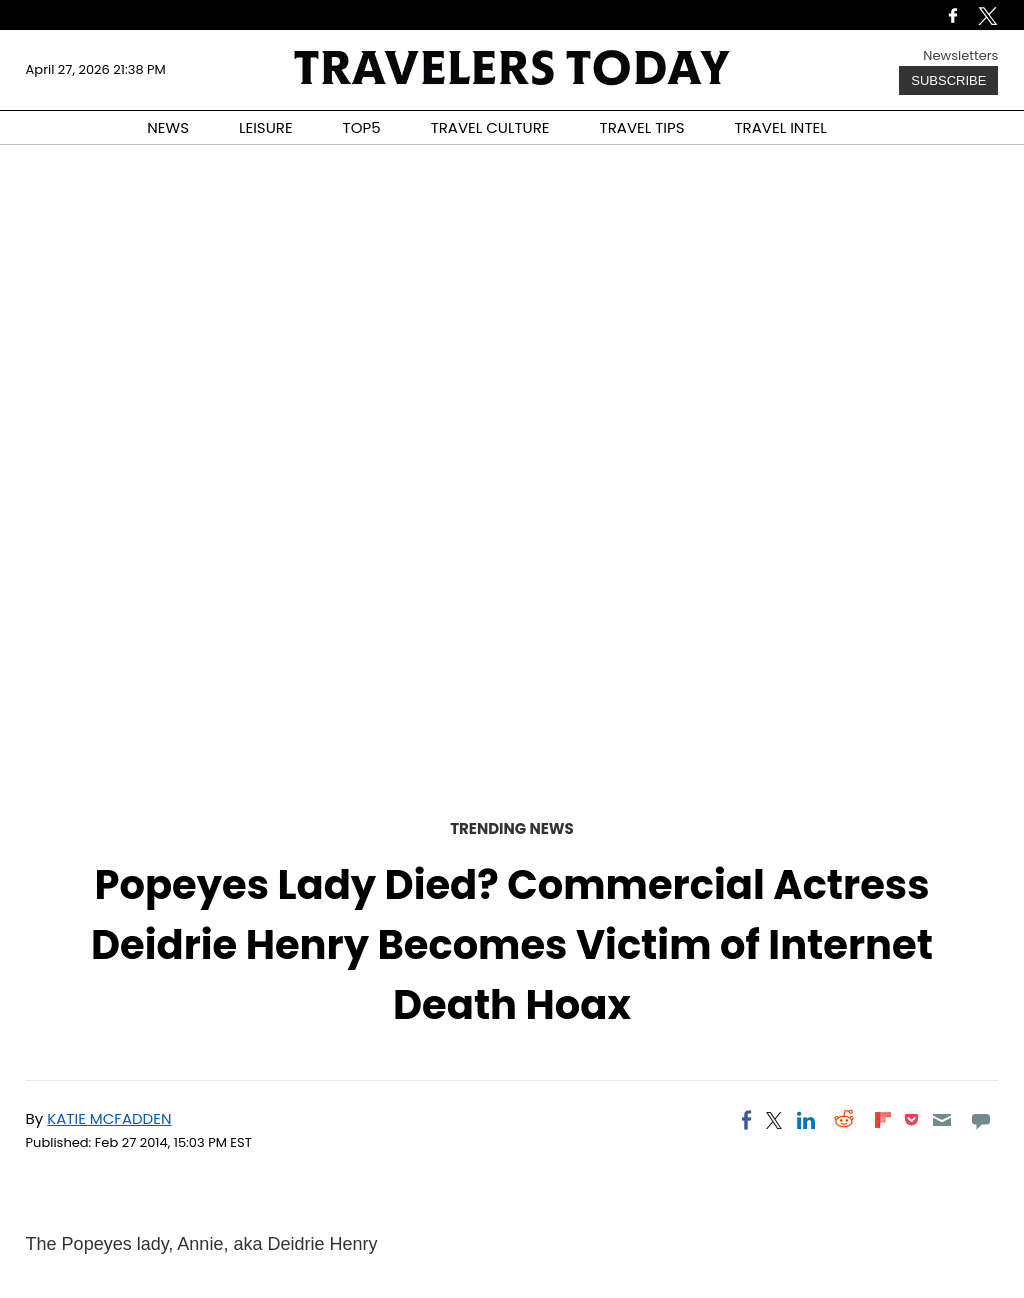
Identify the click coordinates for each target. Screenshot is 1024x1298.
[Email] (942, 1120)
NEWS (168, 127)
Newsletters (960, 55)
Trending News (512, 828)
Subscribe (948, 80)
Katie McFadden (109, 1118)
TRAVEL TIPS (642, 127)
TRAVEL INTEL (781, 127)
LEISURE (266, 127)
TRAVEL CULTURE (490, 127)
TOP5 (362, 127)
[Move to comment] (980, 1120)
